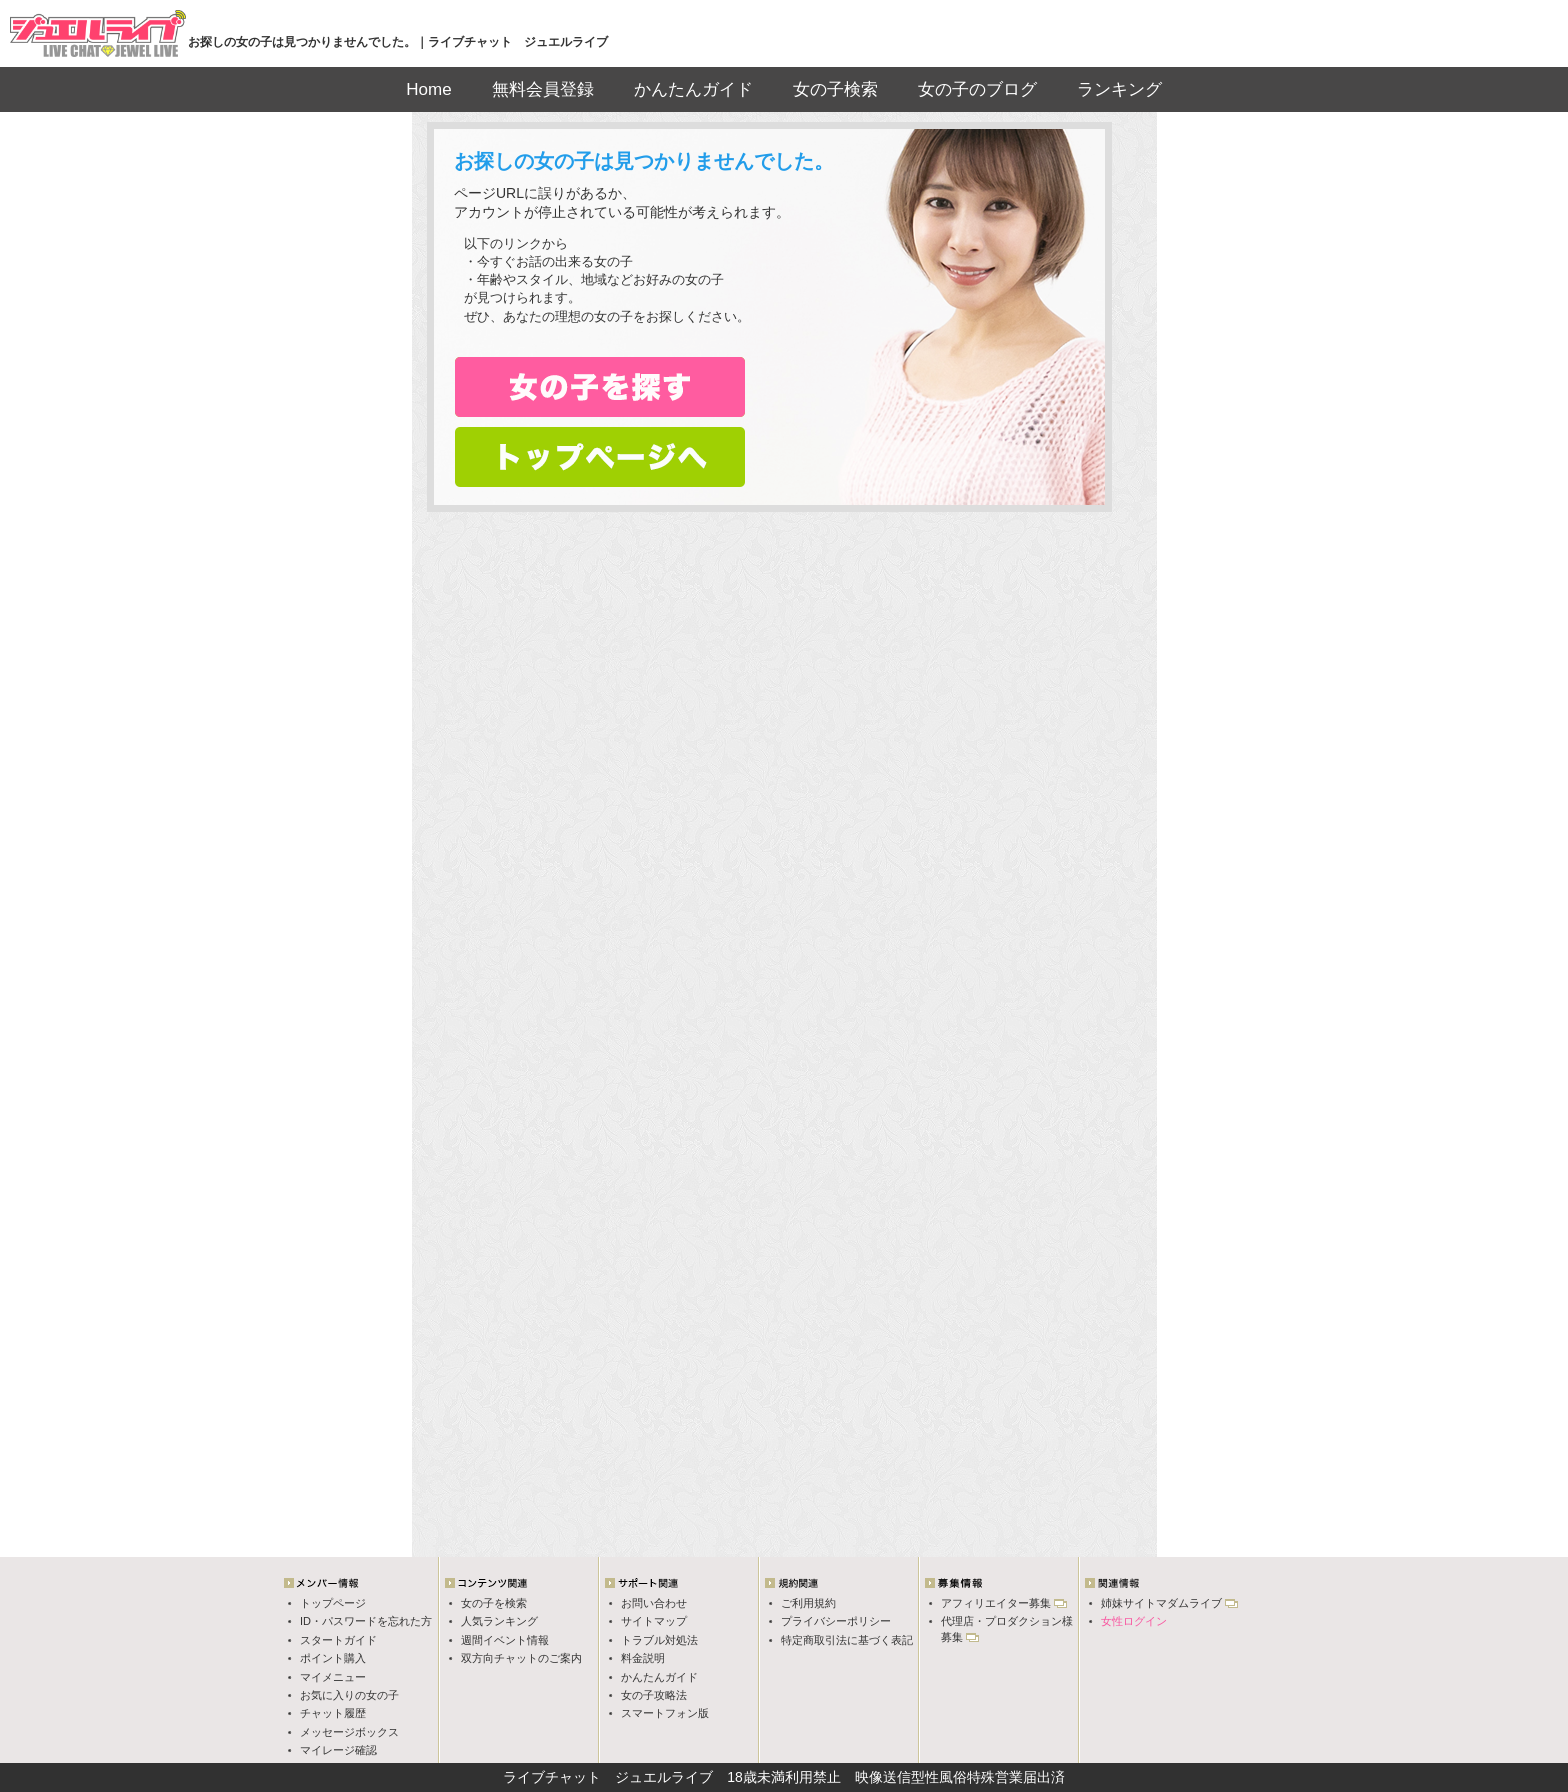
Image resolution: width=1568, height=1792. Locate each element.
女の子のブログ (977, 89)
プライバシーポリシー (836, 1621)
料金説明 (643, 1658)
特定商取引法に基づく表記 (847, 1640)
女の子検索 (835, 89)
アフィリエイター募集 (996, 1603)
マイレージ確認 (338, 1750)
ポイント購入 (333, 1658)
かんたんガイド (693, 89)
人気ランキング (499, 1621)
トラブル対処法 (659, 1640)
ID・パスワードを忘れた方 (366, 1621)
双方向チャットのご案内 (521, 1658)
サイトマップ (654, 1621)
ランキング (1119, 89)
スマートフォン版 (665, 1713)
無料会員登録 (543, 89)
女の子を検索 (494, 1603)
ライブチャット (552, 1777)
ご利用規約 (808, 1603)
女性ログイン (1134, 1621)
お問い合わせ (654, 1603)
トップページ (333, 1603)
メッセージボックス (349, 1732)
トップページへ (600, 457)
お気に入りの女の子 (349, 1695)
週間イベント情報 (505, 1640)
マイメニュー (333, 1677)
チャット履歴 (333, 1713)
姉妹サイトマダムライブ (1161, 1603)
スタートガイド (338, 1640)
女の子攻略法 (654, 1695)
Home (428, 89)
